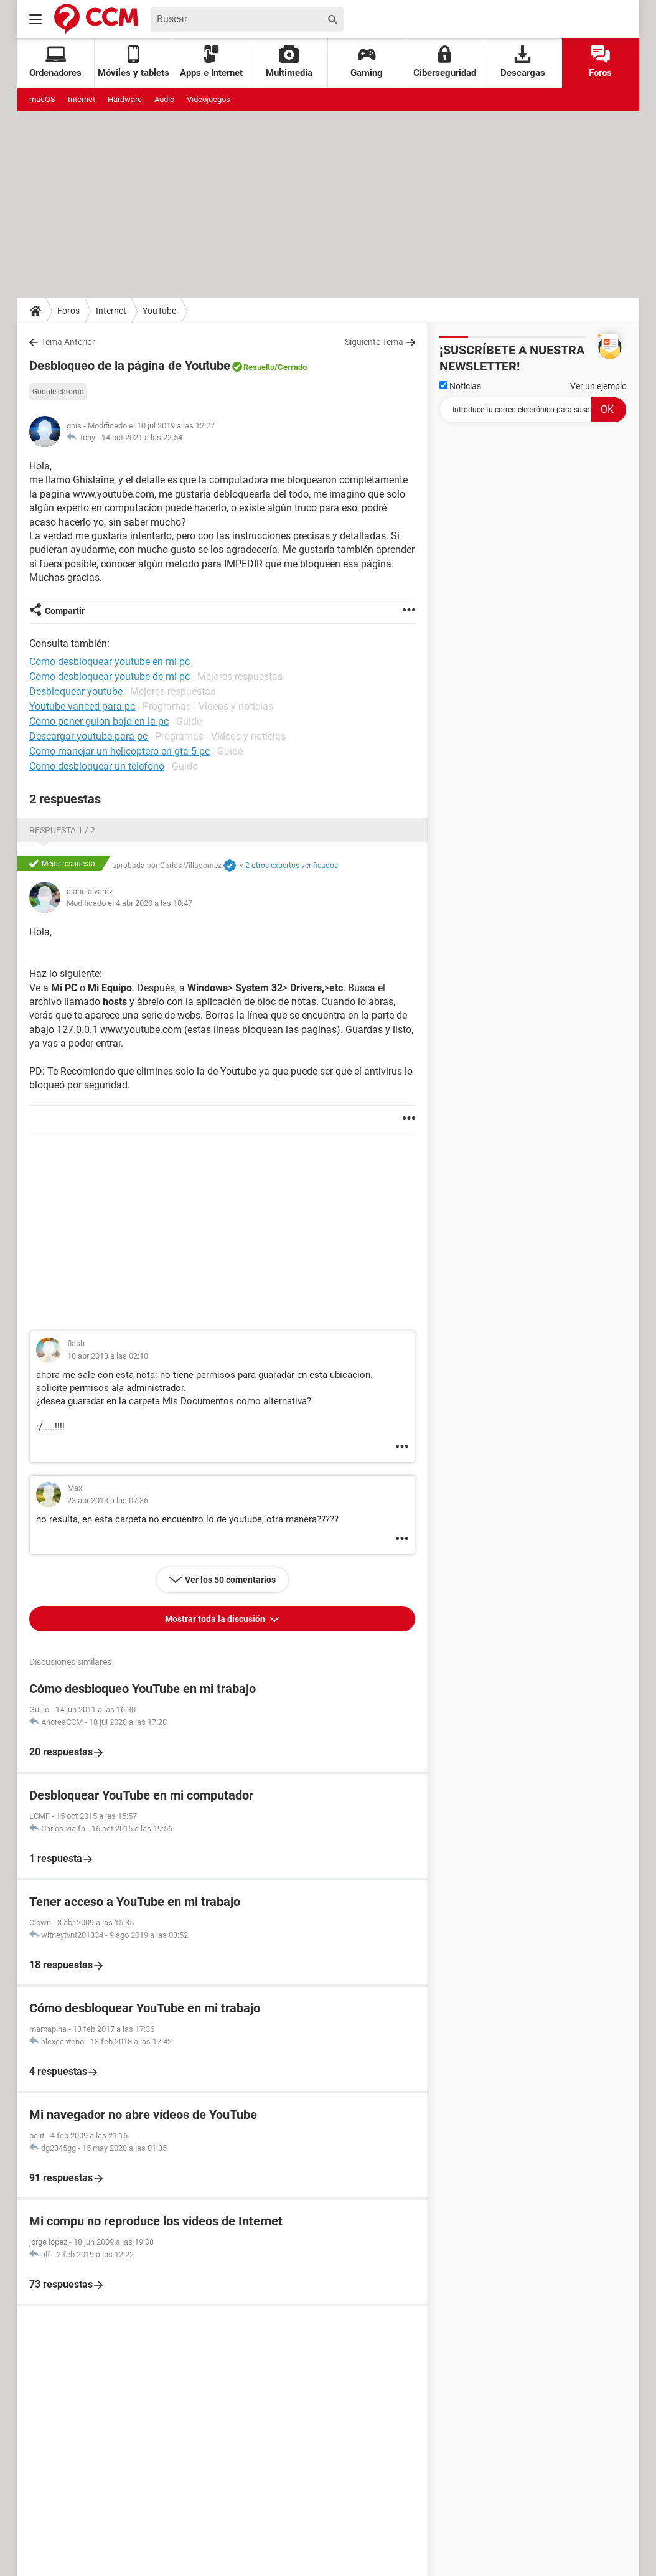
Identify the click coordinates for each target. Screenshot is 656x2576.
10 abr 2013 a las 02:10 (107, 1356)
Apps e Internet (211, 61)
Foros (600, 61)
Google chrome (57, 391)
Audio (164, 99)
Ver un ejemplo (598, 386)
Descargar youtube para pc (88, 736)
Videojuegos (208, 99)
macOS (42, 99)
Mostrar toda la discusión (216, 1619)
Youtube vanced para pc (82, 706)
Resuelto (258, 367)
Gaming (366, 61)
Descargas (522, 61)
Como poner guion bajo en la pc (99, 721)
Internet (81, 99)
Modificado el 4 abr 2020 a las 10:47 (129, 903)
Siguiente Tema (374, 342)
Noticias (460, 386)
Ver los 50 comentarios (230, 1580)
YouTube (159, 311)
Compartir (65, 611)
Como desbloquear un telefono (96, 766)
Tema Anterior (68, 342)
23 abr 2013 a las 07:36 (107, 1500)
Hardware (125, 99)
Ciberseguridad (444, 61)
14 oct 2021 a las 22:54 (141, 437)
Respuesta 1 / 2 (62, 830)
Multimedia (289, 61)
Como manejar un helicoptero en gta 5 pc (119, 751)
